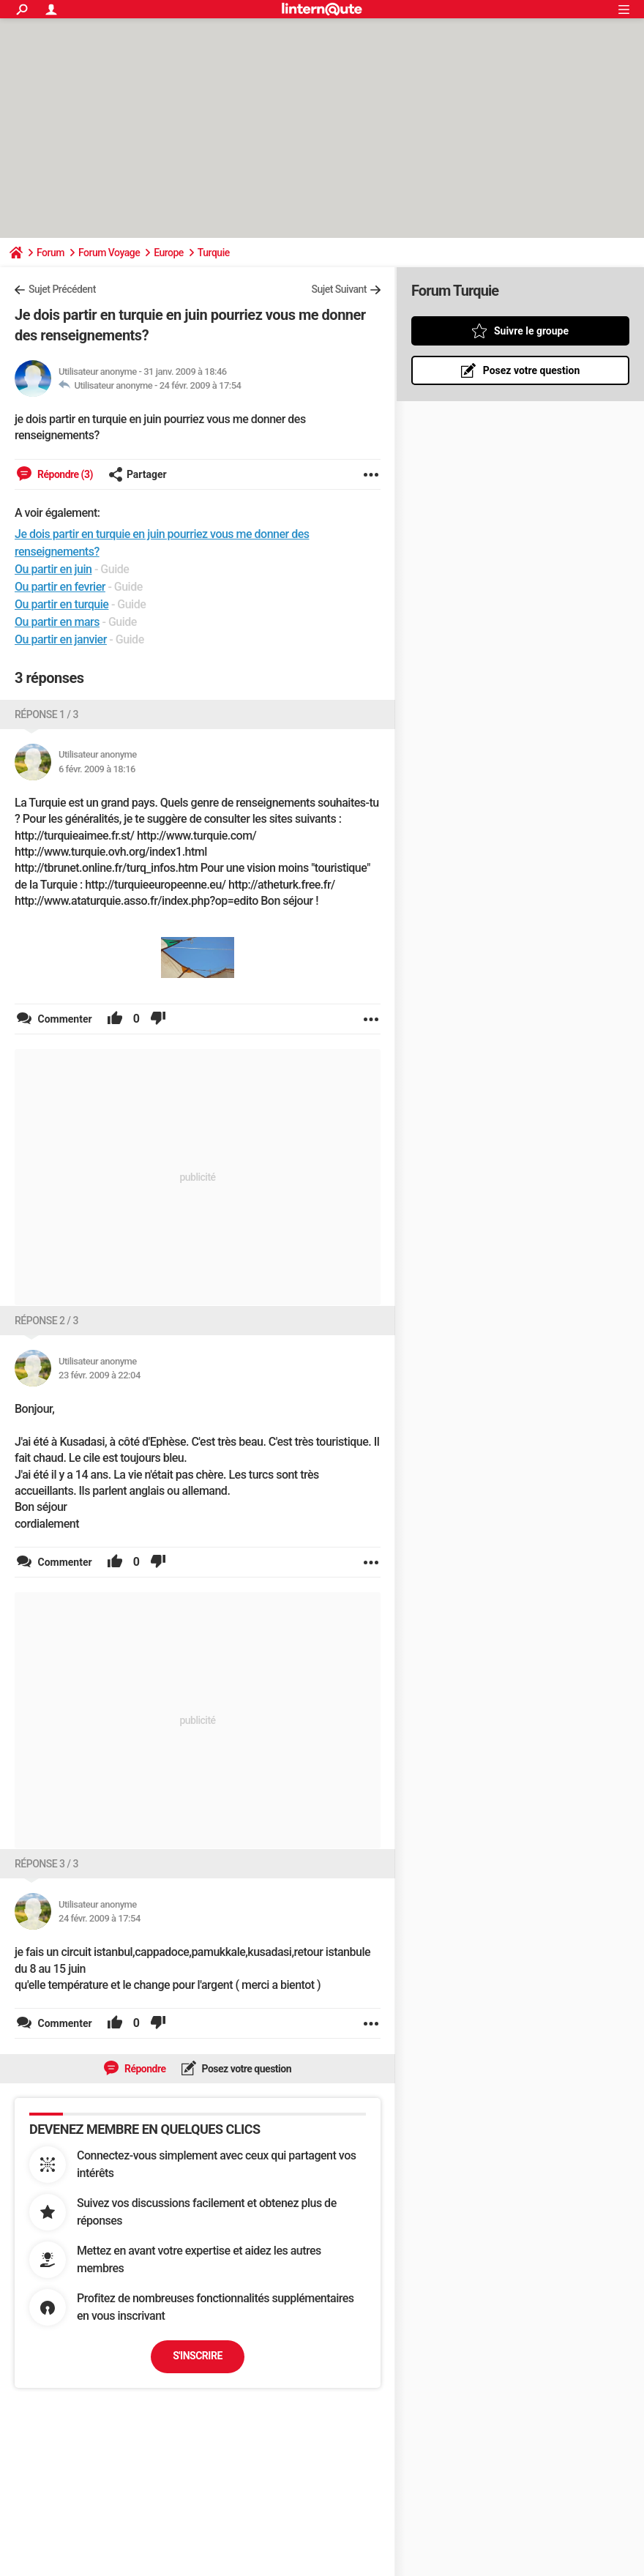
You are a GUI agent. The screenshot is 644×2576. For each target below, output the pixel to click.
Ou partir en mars (57, 622)
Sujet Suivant (339, 289)
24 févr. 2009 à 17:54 (201, 385)
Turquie (214, 252)
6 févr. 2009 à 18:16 (97, 769)
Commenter (63, 1019)
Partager (137, 474)
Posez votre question (246, 2069)
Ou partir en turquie (61, 604)
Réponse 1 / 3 (46, 714)
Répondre (144, 2069)
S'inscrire (197, 2356)
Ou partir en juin (53, 569)
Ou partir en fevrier (60, 587)
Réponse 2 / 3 (46, 1320)
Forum (50, 252)
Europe (169, 252)
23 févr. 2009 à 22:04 (100, 1375)
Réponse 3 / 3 (46, 1864)
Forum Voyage (109, 252)
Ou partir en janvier (61, 639)
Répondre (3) (64, 474)
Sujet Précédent (62, 289)
